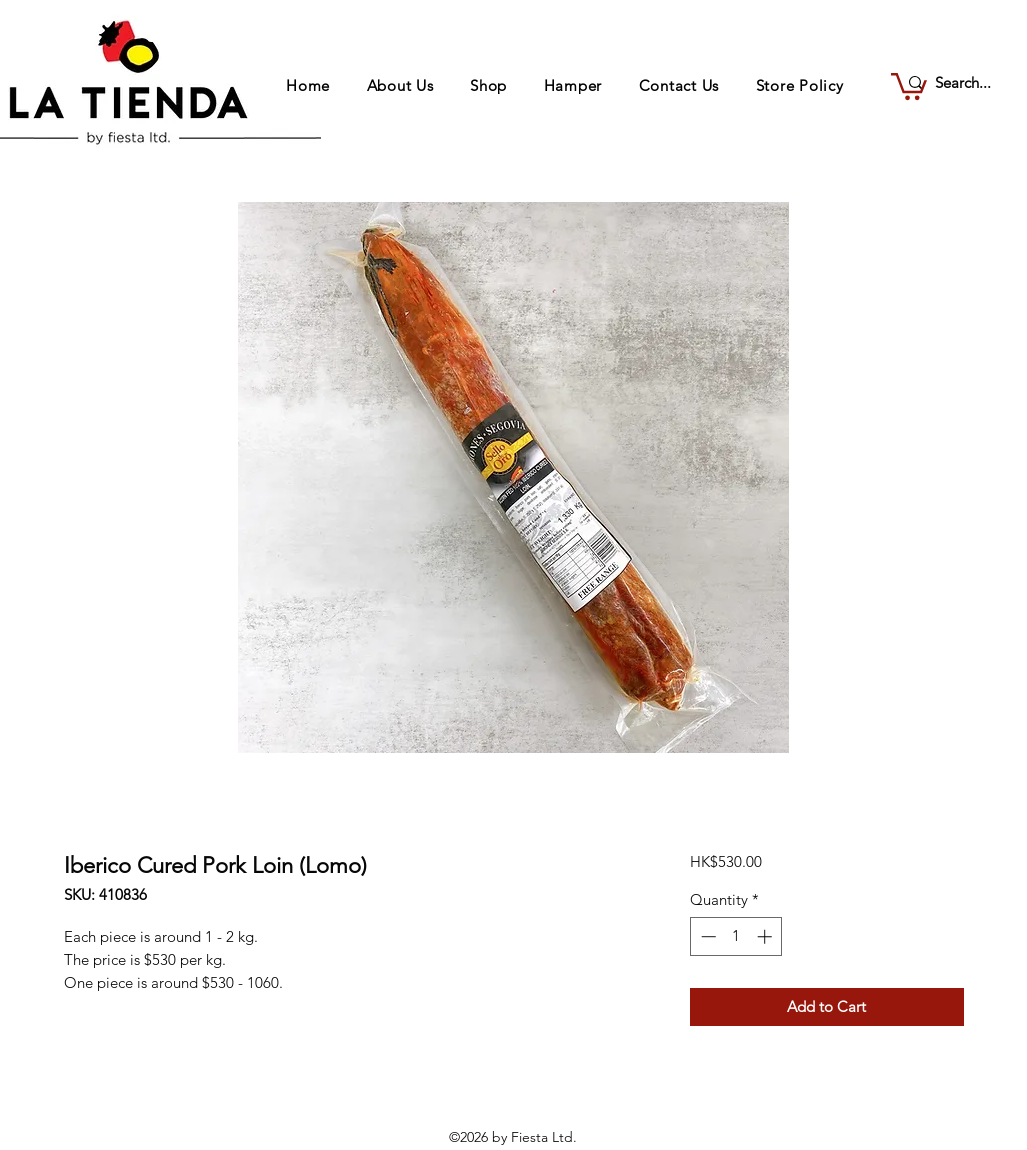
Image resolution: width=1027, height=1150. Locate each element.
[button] (909, 85)
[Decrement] (706, 936)
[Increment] (766, 936)
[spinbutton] (736, 936)
